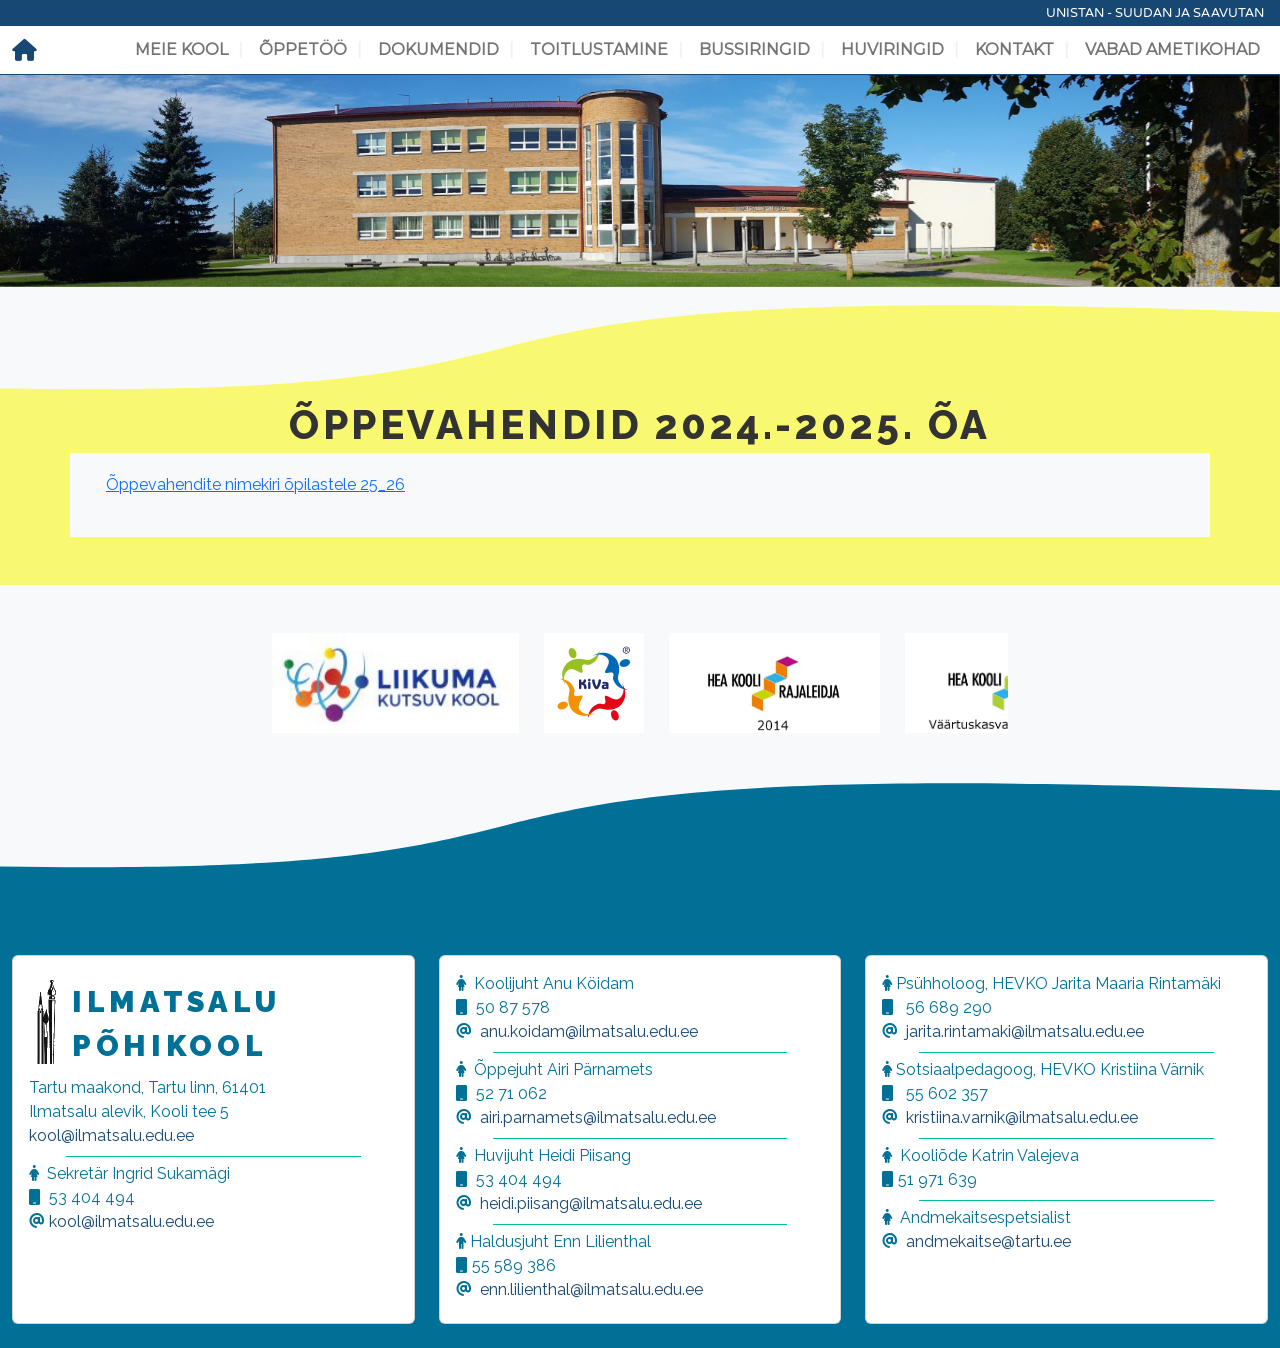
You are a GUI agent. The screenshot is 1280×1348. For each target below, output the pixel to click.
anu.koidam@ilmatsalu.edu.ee (589, 1031)
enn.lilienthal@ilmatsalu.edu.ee (591, 1289)
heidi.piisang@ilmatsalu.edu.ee (591, 1203)
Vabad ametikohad (1172, 49)
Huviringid (892, 49)
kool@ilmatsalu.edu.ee (111, 1135)
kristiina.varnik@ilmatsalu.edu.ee (1022, 1117)
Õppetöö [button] (303, 49)
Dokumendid (438, 49)
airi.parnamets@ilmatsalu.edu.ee (598, 1117)
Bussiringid (754, 49)
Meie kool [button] (181, 49)
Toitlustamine (599, 49)
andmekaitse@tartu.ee (988, 1241)
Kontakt (1014, 49)
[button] (40, 1308)
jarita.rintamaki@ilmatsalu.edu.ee (1025, 1031)
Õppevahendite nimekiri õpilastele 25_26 (255, 484)
